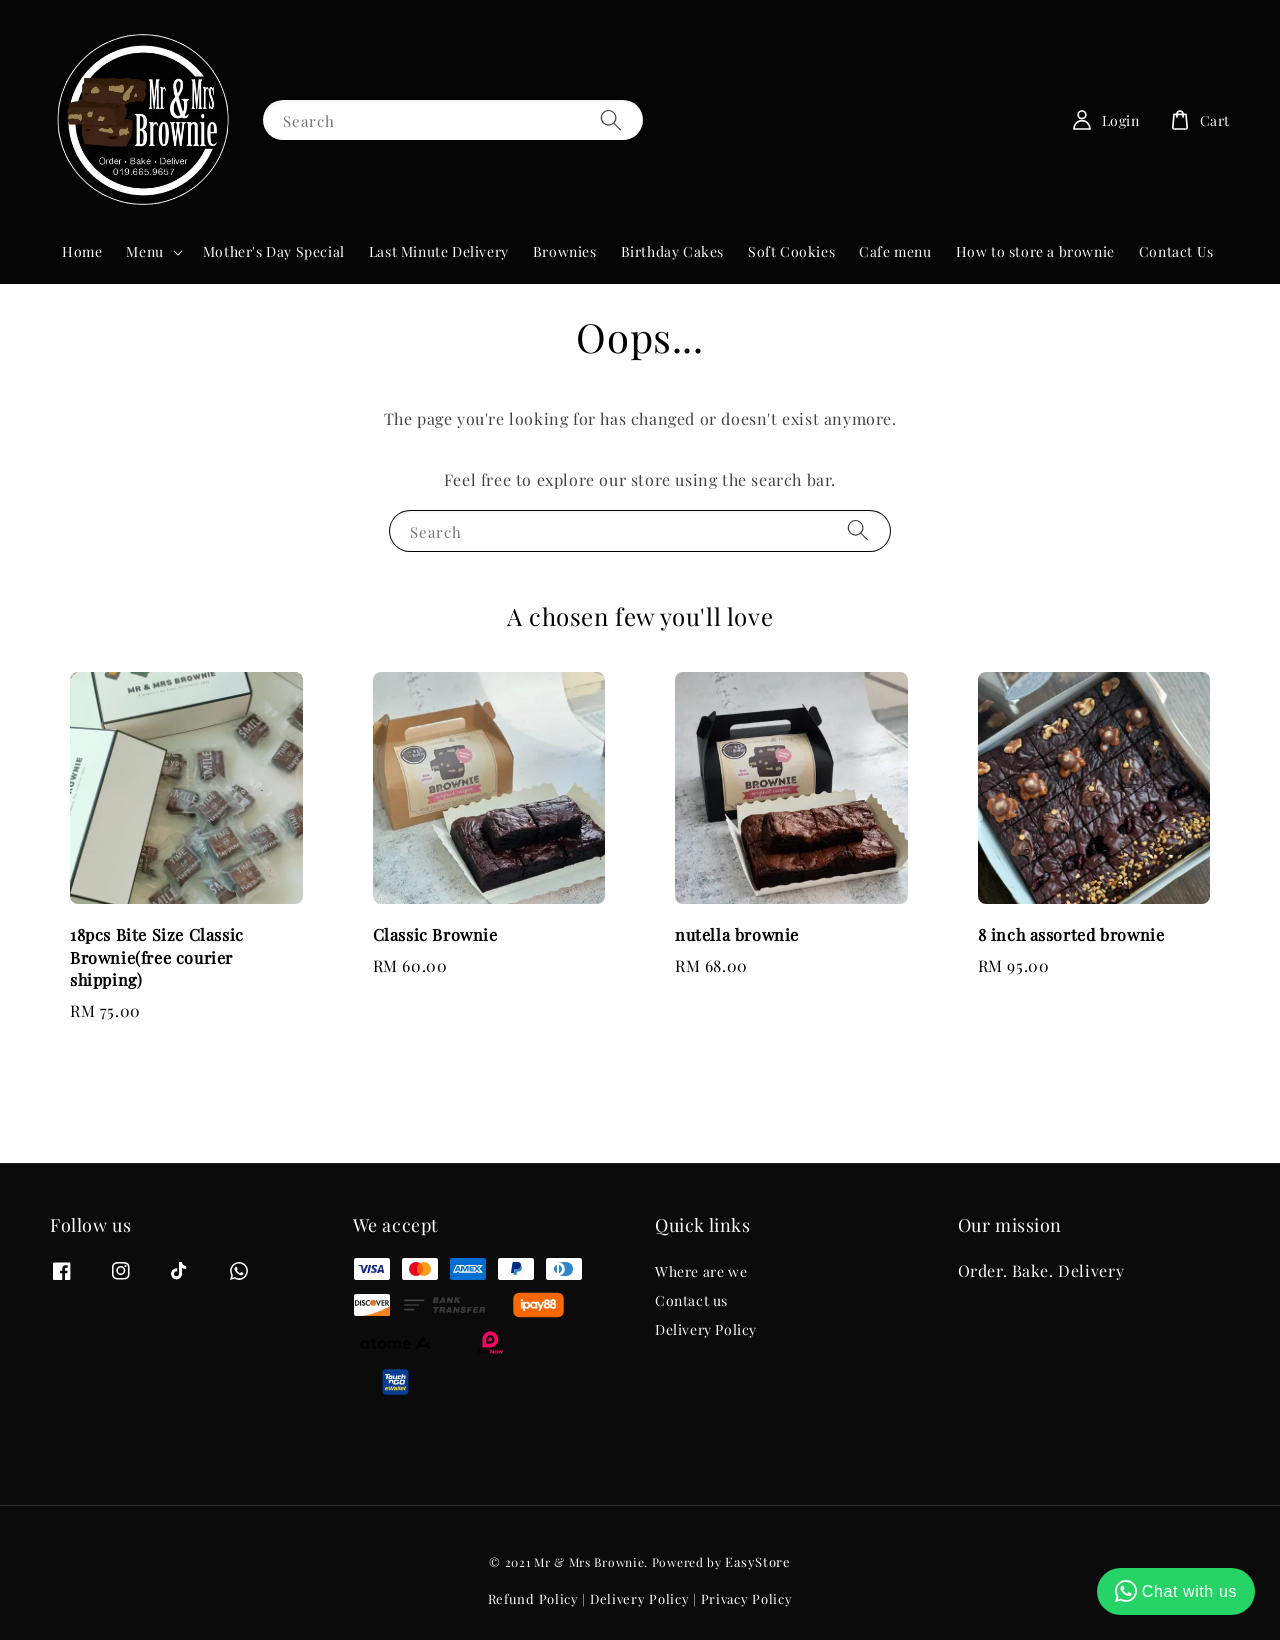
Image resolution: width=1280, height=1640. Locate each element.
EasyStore (757, 1561)
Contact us (691, 1300)
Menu (144, 252)
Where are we (701, 1272)
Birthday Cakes (672, 251)
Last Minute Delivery (439, 251)
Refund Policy (533, 1598)
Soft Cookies (791, 251)
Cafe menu (895, 251)
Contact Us (1176, 251)
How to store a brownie (1035, 251)
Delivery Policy (706, 1329)
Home (82, 251)
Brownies (565, 251)
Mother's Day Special (274, 251)
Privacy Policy (747, 1598)
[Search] (611, 119)
